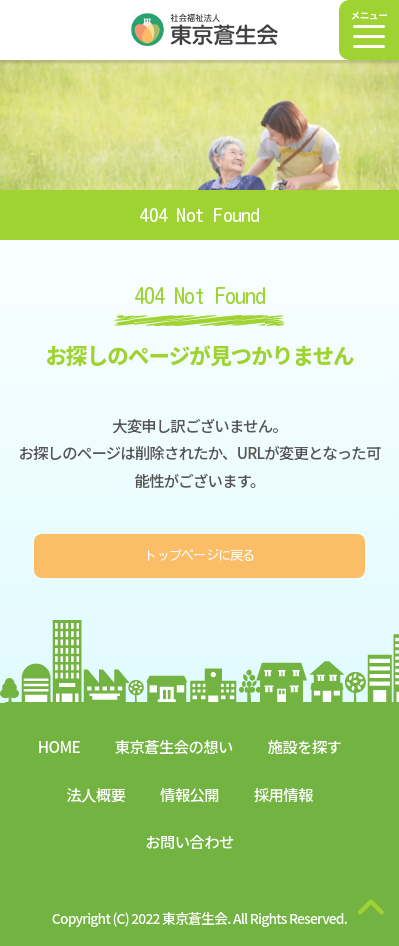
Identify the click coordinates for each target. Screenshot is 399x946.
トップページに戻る (199, 557)
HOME (59, 746)
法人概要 (95, 794)
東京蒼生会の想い (174, 746)
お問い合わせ (189, 841)
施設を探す (305, 746)
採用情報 (283, 794)
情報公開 (189, 794)
